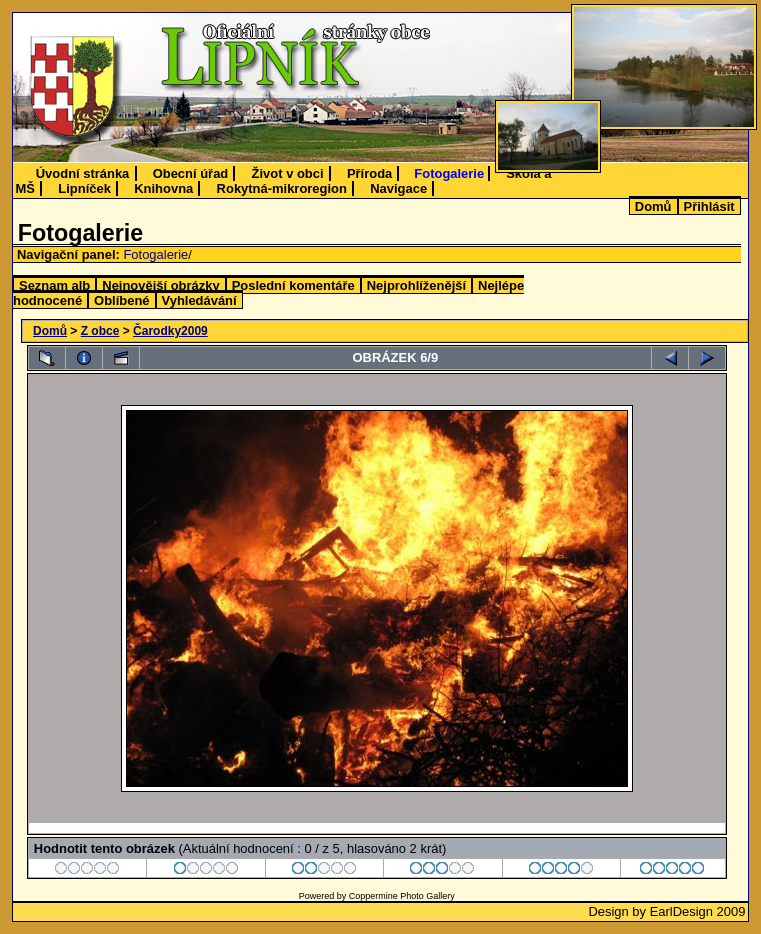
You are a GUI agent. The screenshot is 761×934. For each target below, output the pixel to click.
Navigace (398, 188)
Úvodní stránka (83, 173)
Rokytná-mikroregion (282, 188)
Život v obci (288, 173)
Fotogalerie (449, 173)
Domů (653, 206)
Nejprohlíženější (416, 285)
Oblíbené (121, 300)
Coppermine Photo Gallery (402, 896)
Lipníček (84, 188)
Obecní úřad (191, 173)
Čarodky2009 (170, 331)
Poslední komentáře (293, 285)
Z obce (100, 331)
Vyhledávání (199, 300)
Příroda (369, 173)
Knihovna (163, 188)
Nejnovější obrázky (160, 285)
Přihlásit (709, 206)
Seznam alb (54, 285)
